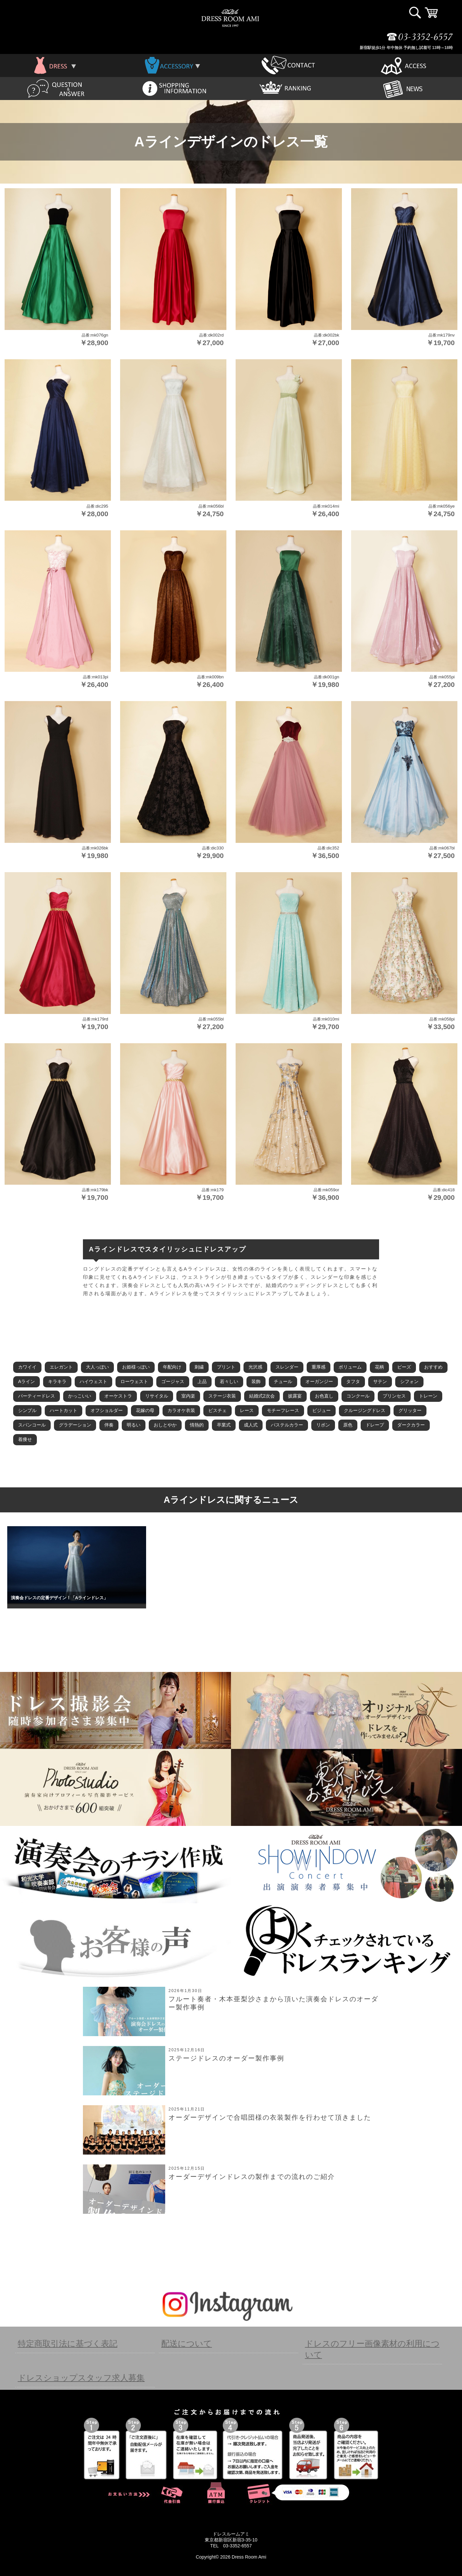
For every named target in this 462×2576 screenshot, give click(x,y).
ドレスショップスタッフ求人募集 (81, 2377)
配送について (186, 2343)
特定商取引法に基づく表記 (67, 2343)
